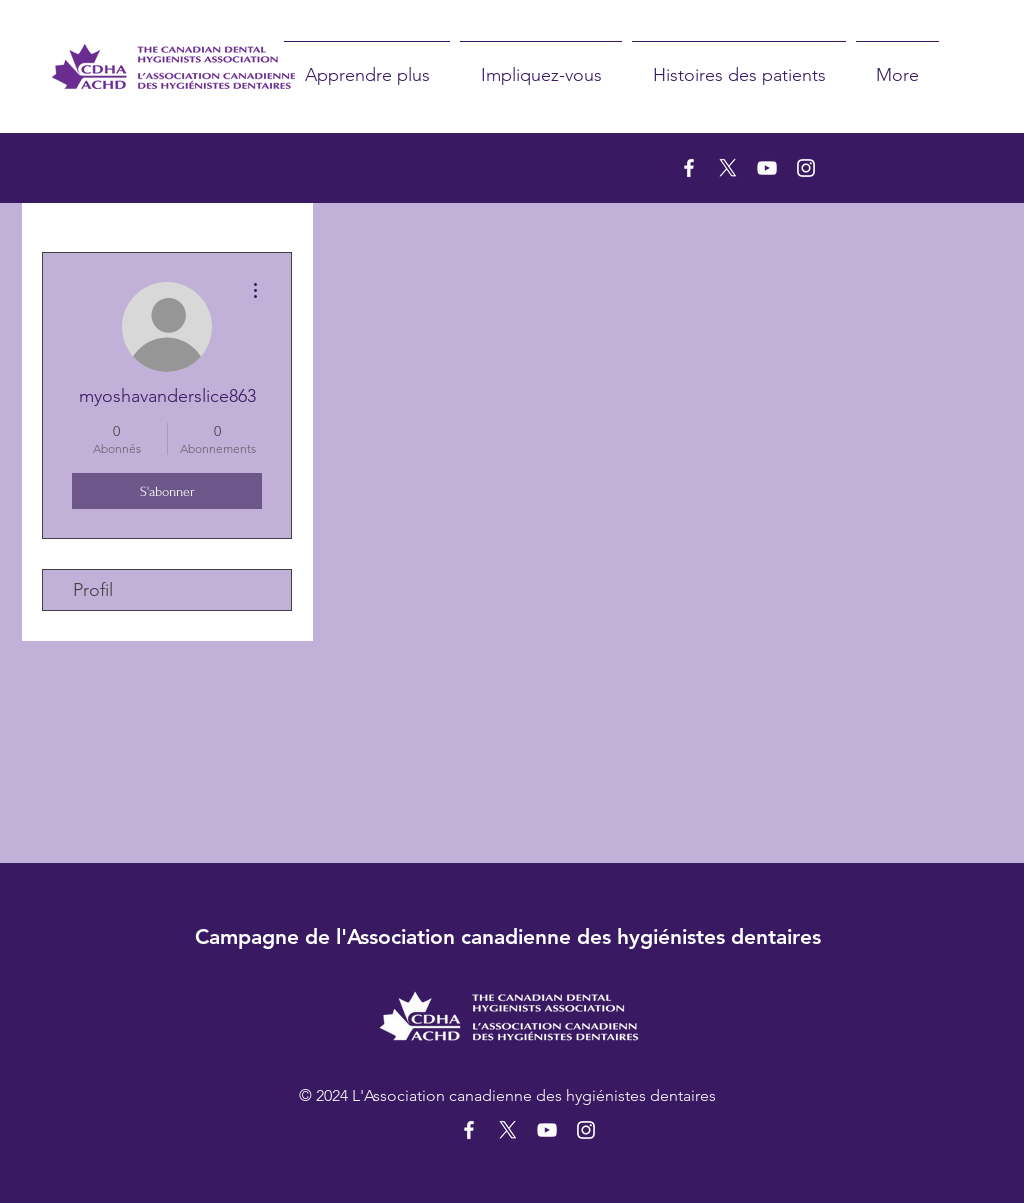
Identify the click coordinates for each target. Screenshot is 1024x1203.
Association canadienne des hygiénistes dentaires (584, 936)
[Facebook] (689, 168)
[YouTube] (767, 168)
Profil (93, 590)
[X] (728, 168)
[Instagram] (806, 168)
